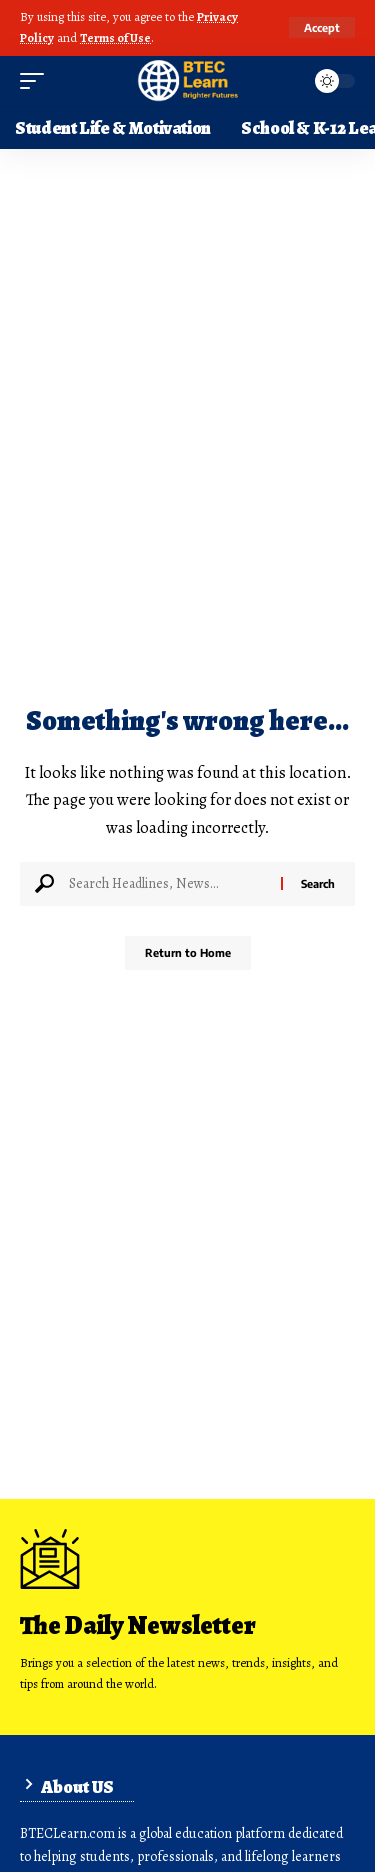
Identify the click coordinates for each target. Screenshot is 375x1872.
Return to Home (188, 952)
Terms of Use (115, 37)
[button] (322, 27)
